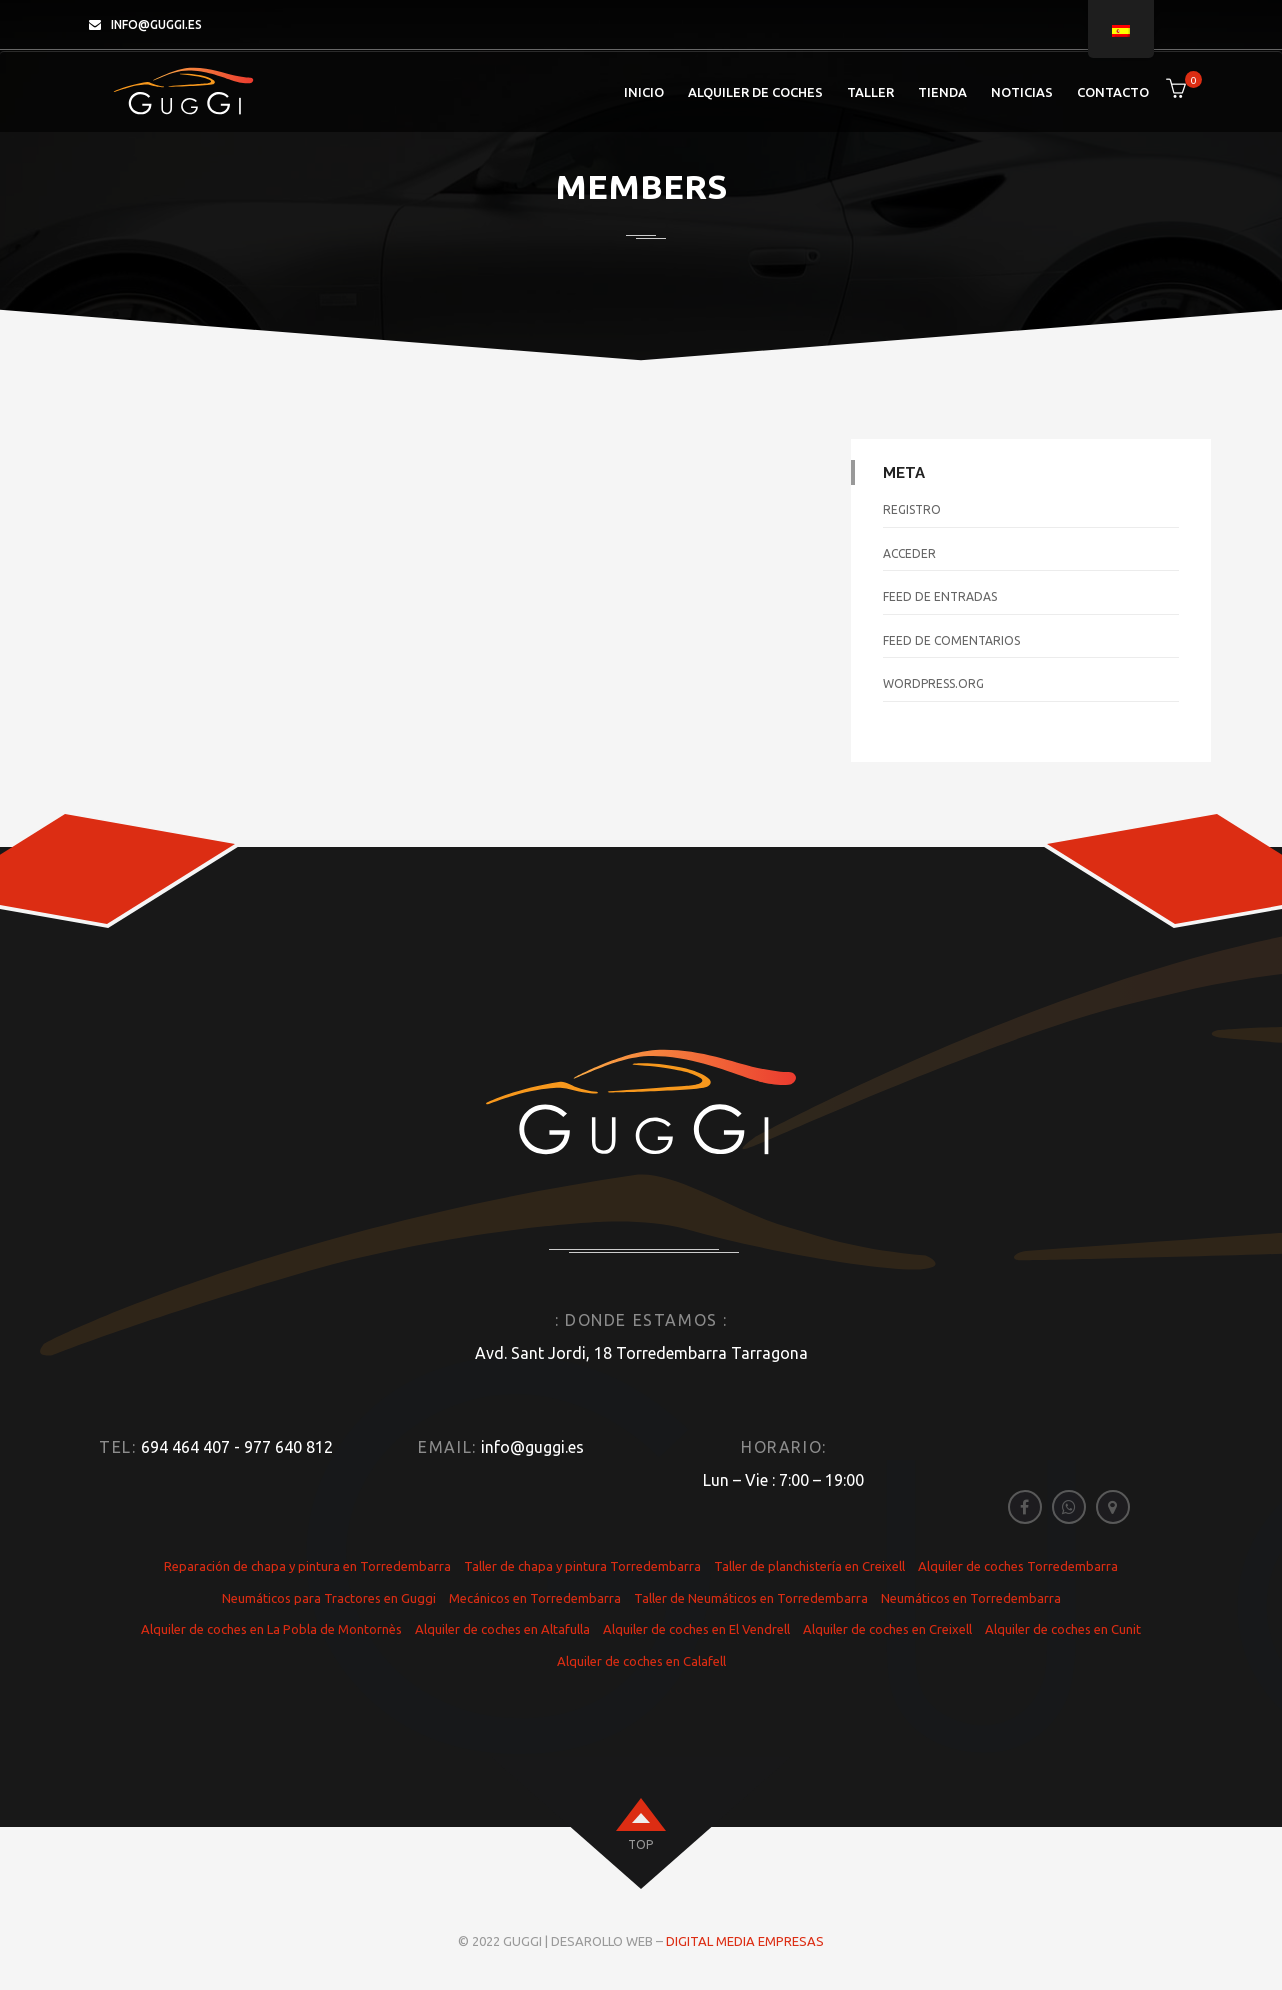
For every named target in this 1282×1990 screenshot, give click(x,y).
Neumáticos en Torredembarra (971, 1598)
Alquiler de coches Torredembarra (1018, 1566)
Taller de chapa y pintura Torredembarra (582, 1566)
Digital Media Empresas (745, 1941)
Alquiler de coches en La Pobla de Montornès (271, 1629)
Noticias (1022, 92)
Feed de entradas (940, 596)
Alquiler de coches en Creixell (887, 1629)
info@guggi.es (156, 24)
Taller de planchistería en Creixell (809, 1566)
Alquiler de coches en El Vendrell (696, 1629)
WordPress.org (933, 683)
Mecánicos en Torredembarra (535, 1598)
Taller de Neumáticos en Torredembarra (751, 1598)
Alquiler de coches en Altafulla (502, 1629)
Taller (870, 92)
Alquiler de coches (755, 92)
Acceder (909, 553)
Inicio (644, 92)
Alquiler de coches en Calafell (641, 1661)
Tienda (942, 92)
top (640, 1844)
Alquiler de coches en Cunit (1063, 1629)
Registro (912, 509)
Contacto (1113, 92)
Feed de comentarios (951, 640)
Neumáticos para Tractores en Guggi (329, 1598)
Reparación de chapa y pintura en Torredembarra (307, 1566)
